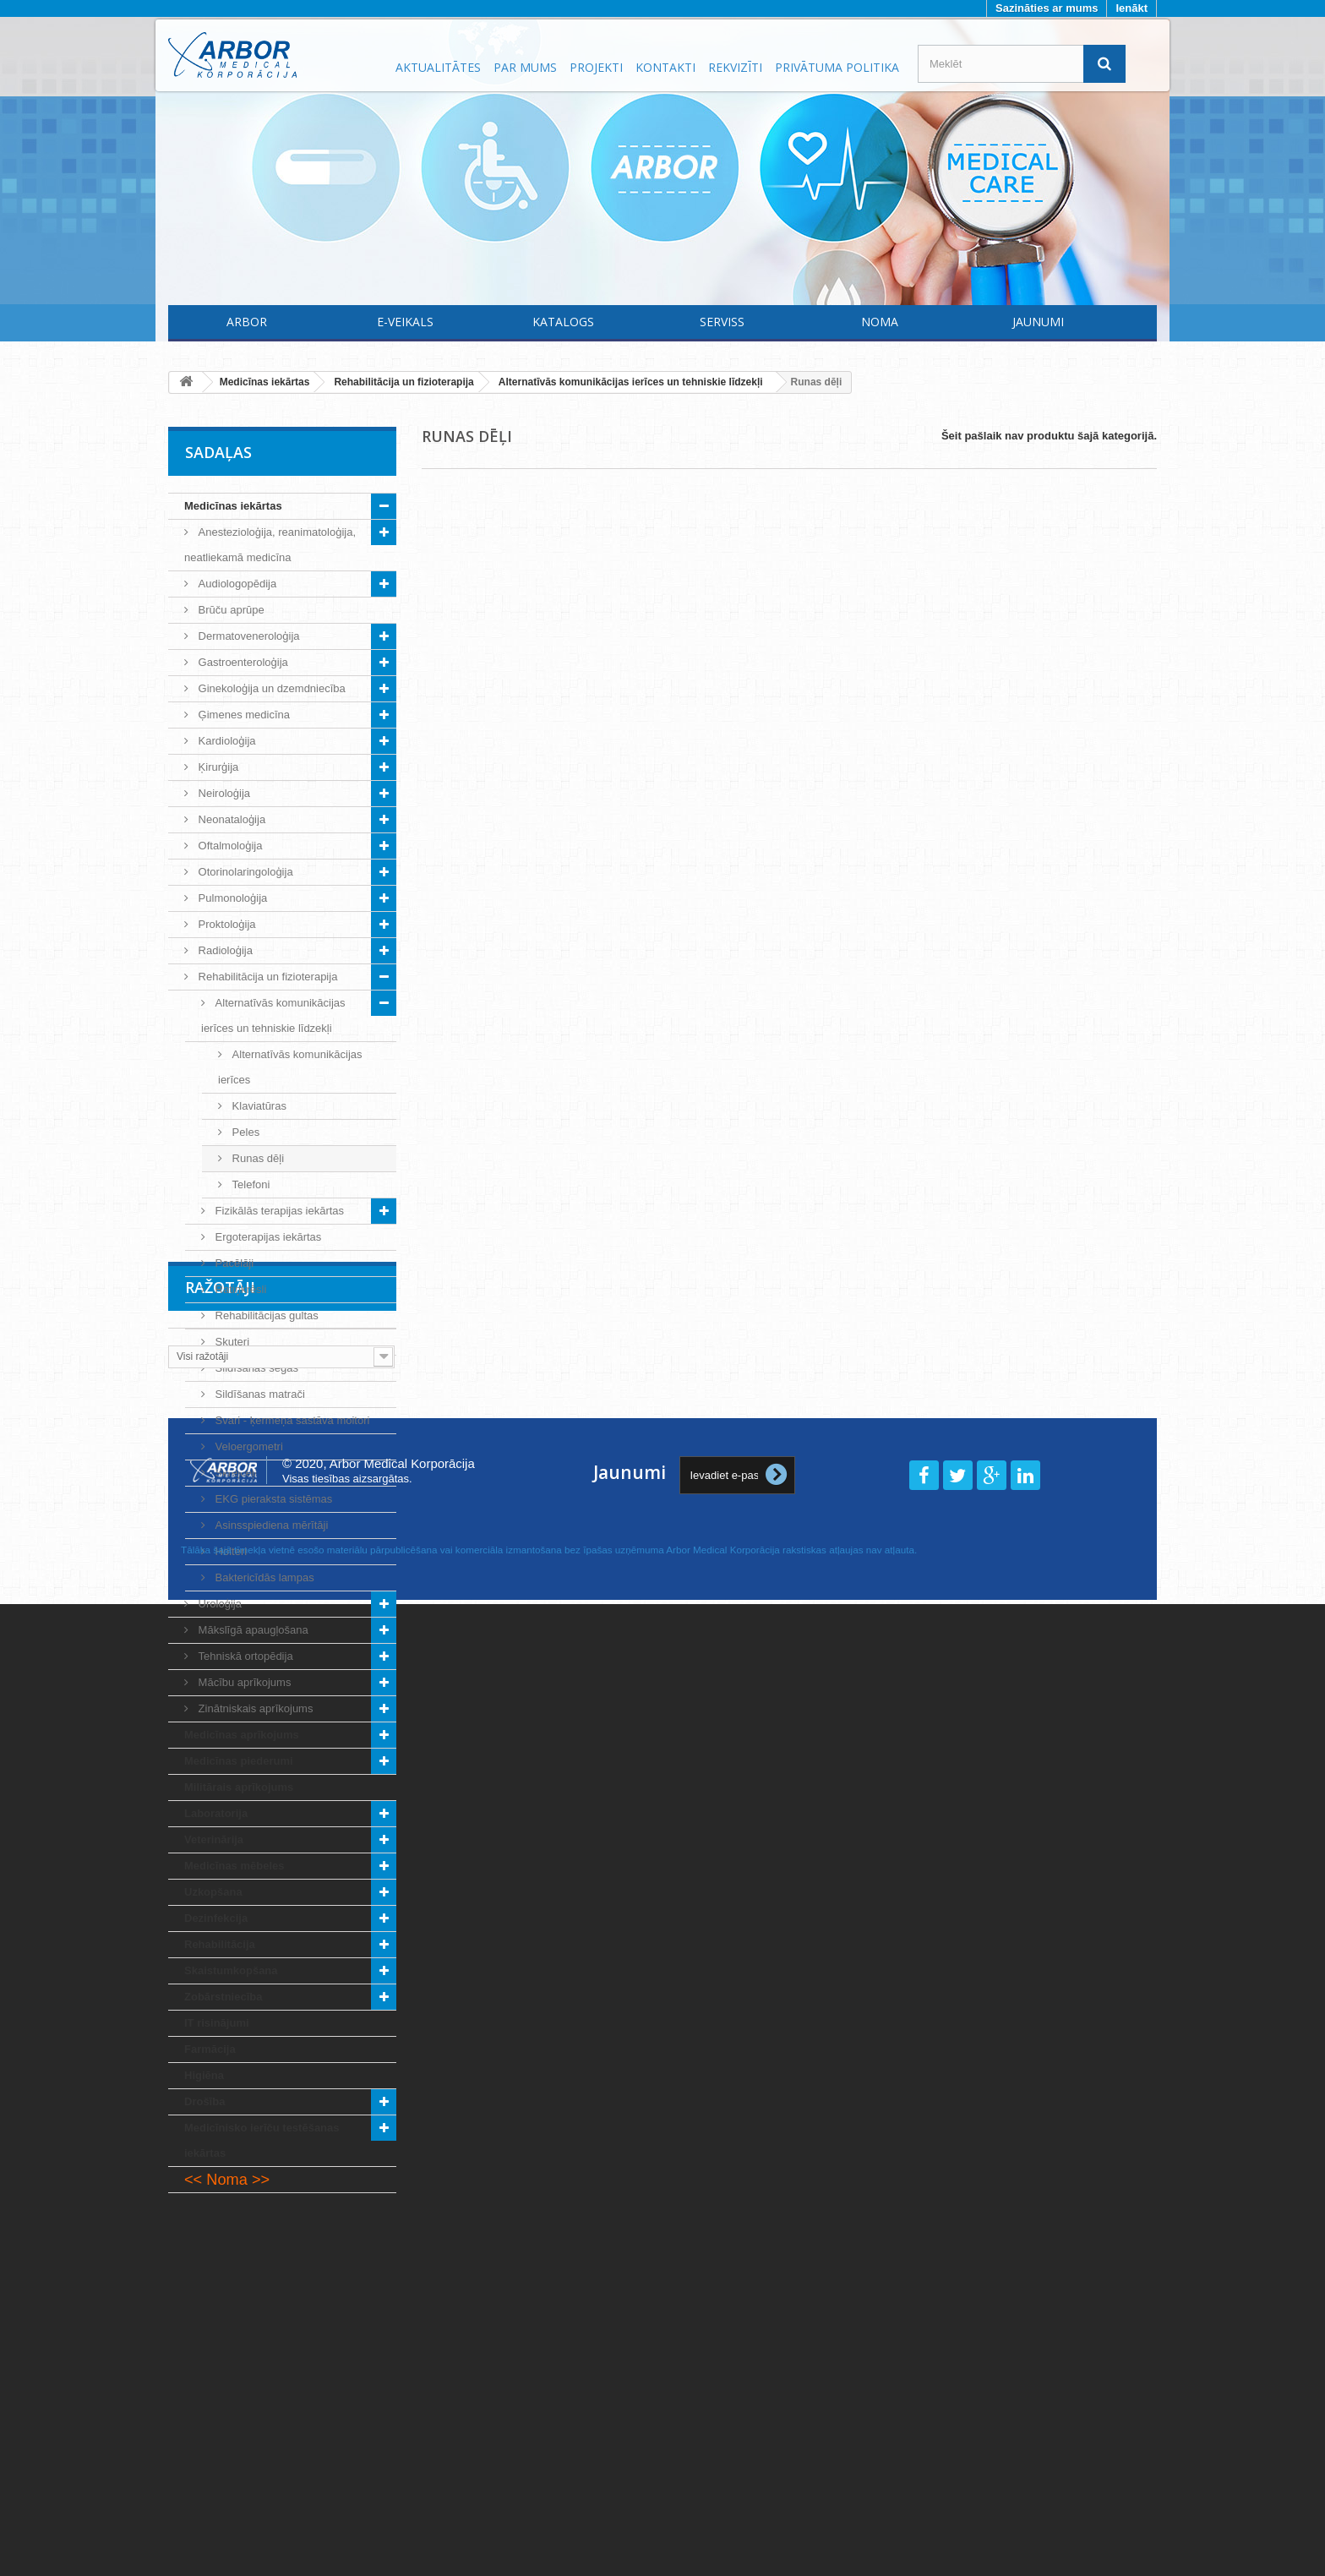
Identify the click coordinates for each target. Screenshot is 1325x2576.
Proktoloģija (225, 924)
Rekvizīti (735, 67)
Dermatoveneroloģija (247, 636)
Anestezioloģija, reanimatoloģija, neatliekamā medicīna (270, 545)
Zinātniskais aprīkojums (254, 1708)
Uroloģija (218, 1603)
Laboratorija (216, 1813)
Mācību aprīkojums (243, 1682)
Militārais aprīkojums (238, 1787)
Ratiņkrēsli (239, 1289)
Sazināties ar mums (1046, 8)
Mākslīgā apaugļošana (251, 1630)
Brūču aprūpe (229, 609)
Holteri (229, 1551)
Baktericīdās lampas (263, 1577)
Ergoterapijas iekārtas (266, 1237)
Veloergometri (247, 1446)
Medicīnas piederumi (238, 1761)
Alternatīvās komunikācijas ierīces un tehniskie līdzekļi (273, 1015)
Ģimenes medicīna (242, 714)
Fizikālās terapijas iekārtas (278, 1210)
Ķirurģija (216, 767)
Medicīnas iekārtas (233, 505)
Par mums (525, 67)
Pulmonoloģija (231, 898)
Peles (244, 1132)
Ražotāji (220, 2244)
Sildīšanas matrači (258, 1394)
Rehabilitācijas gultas (265, 1315)
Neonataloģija (230, 819)
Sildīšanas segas (255, 1368)
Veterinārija (213, 1839)
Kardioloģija (225, 740)
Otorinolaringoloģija (244, 871)
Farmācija (210, 2049)
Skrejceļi (234, 1472)
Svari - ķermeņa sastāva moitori (290, 1420)
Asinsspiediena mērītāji (270, 1525)
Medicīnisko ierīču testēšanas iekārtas (262, 2140)
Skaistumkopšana (231, 1970)
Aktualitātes (438, 67)
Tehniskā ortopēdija (244, 1656)
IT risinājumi (216, 2023)
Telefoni (249, 1184)
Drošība (204, 2101)
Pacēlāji (233, 1263)
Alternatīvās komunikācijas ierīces (290, 1067)
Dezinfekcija (216, 1918)
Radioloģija (224, 950)
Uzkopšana (213, 1892)
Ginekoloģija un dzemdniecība (270, 688)
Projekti (596, 67)
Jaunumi (1038, 322)
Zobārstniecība (223, 1996)
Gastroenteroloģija (241, 662)
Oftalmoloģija (228, 845)
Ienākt (1131, 8)
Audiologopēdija (235, 583)
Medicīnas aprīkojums (241, 1734)
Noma (879, 322)
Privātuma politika (837, 67)
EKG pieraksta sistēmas (272, 1499)
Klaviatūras (257, 1106)
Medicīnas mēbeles (234, 1865)
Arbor (246, 322)
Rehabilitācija (219, 1944)
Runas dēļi (256, 1158)
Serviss (722, 322)
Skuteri (230, 1341)
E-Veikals (405, 322)
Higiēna (204, 2075)
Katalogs (563, 322)
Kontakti (665, 67)
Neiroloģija (222, 793)
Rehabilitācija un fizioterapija (266, 976)
